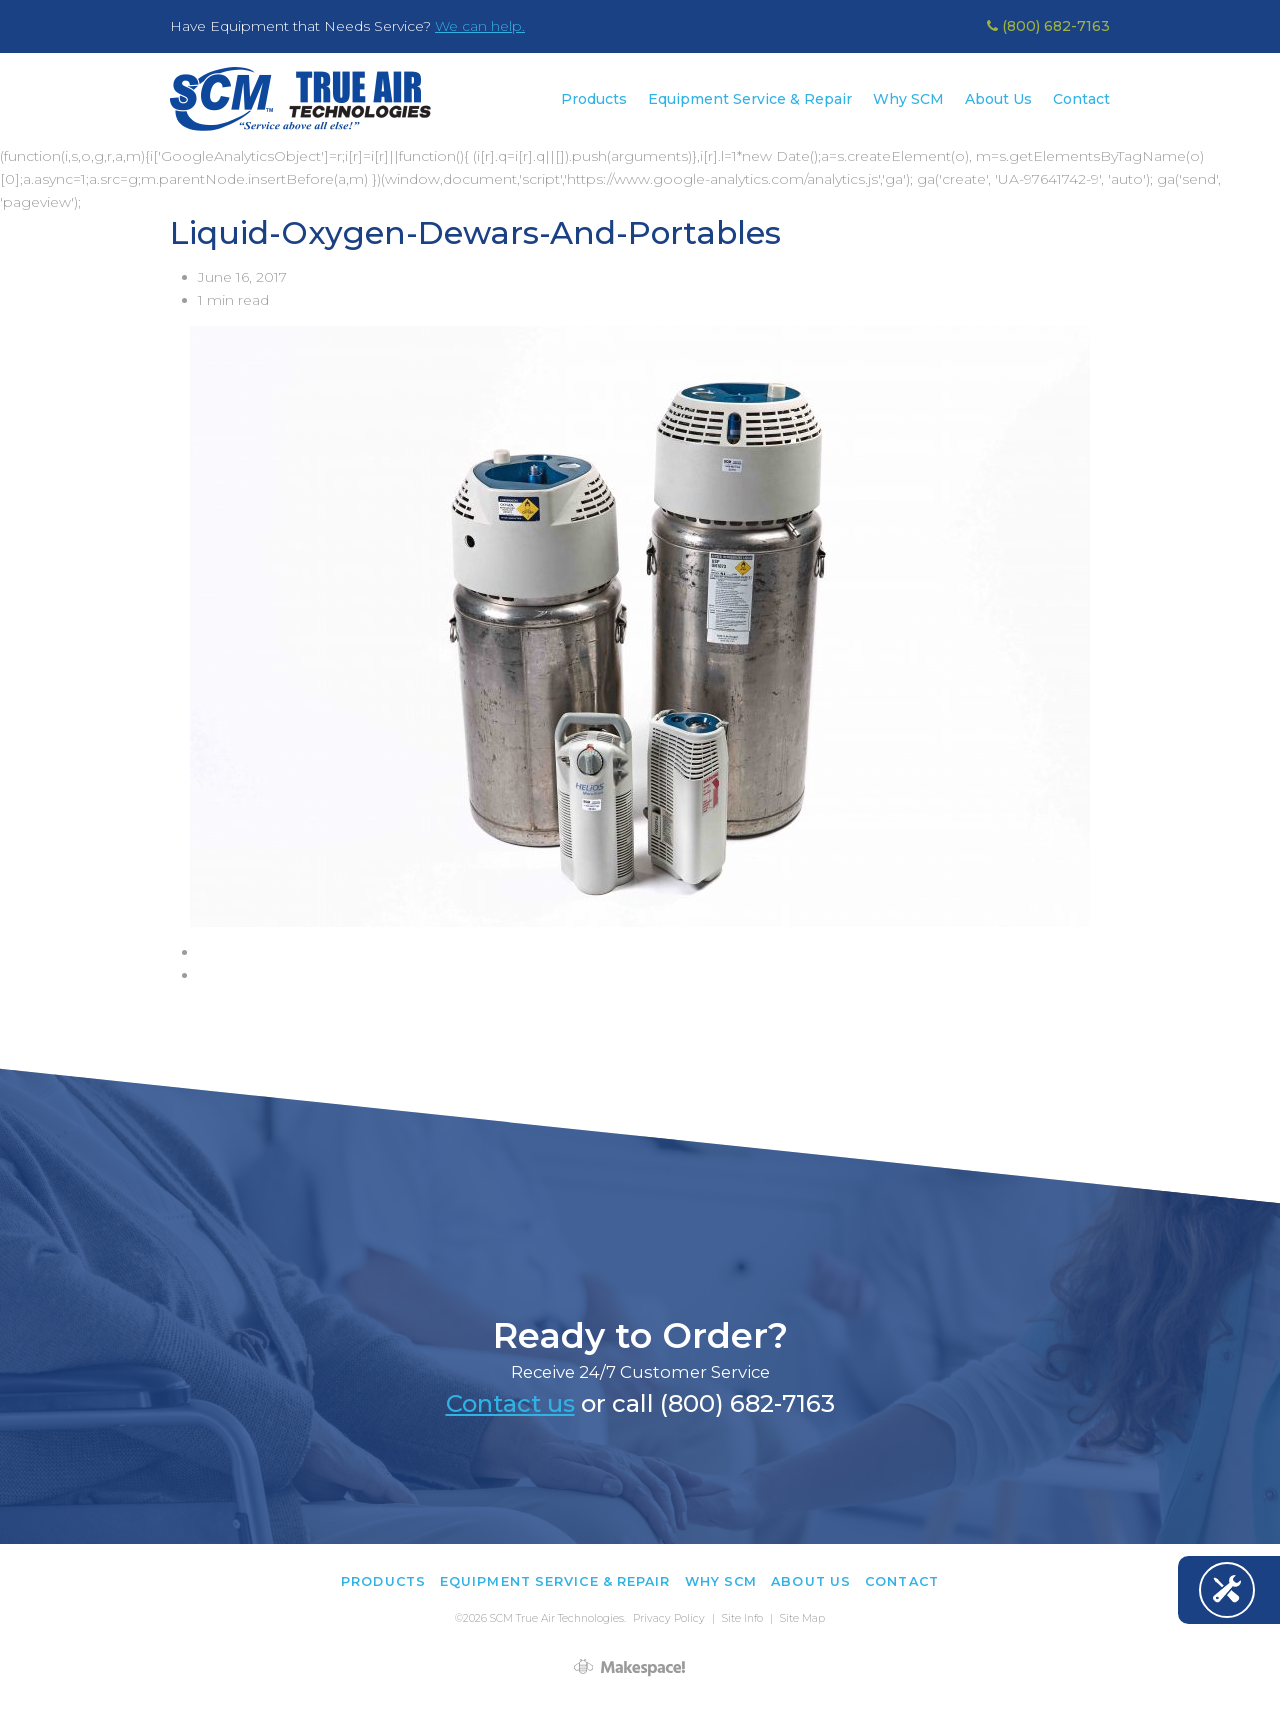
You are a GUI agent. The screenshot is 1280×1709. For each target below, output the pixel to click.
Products (594, 99)
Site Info (742, 1618)
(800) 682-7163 (1048, 26)
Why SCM (908, 99)
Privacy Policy (669, 1618)
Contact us (510, 1403)
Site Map (802, 1618)
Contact (1081, 99)
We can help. (480, 26)
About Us (998, 99)
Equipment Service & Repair (750, 99)
